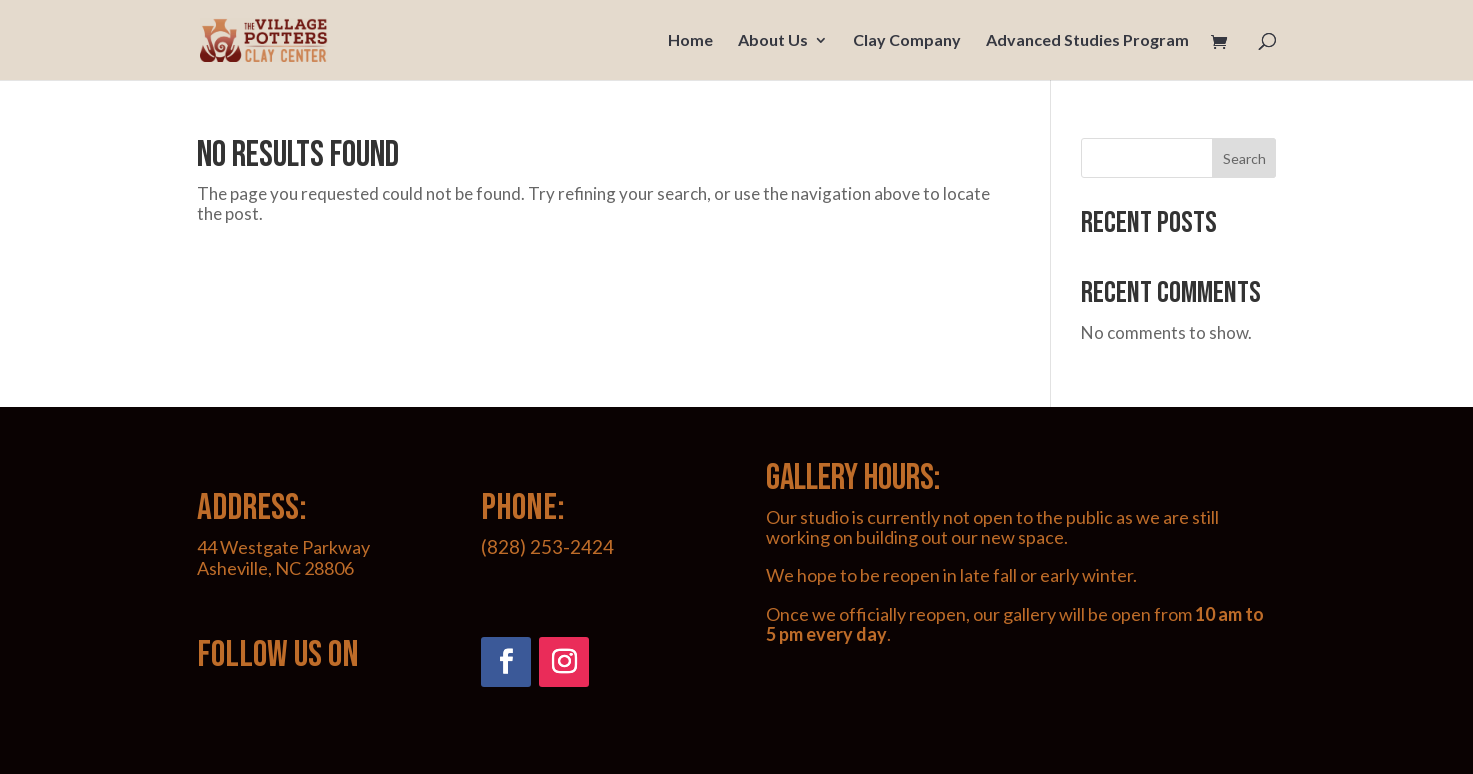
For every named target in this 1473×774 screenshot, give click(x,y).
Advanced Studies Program (1087, 41)
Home (690, 41)
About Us (773, 41)
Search (1244, 158)
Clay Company (907, 41)
